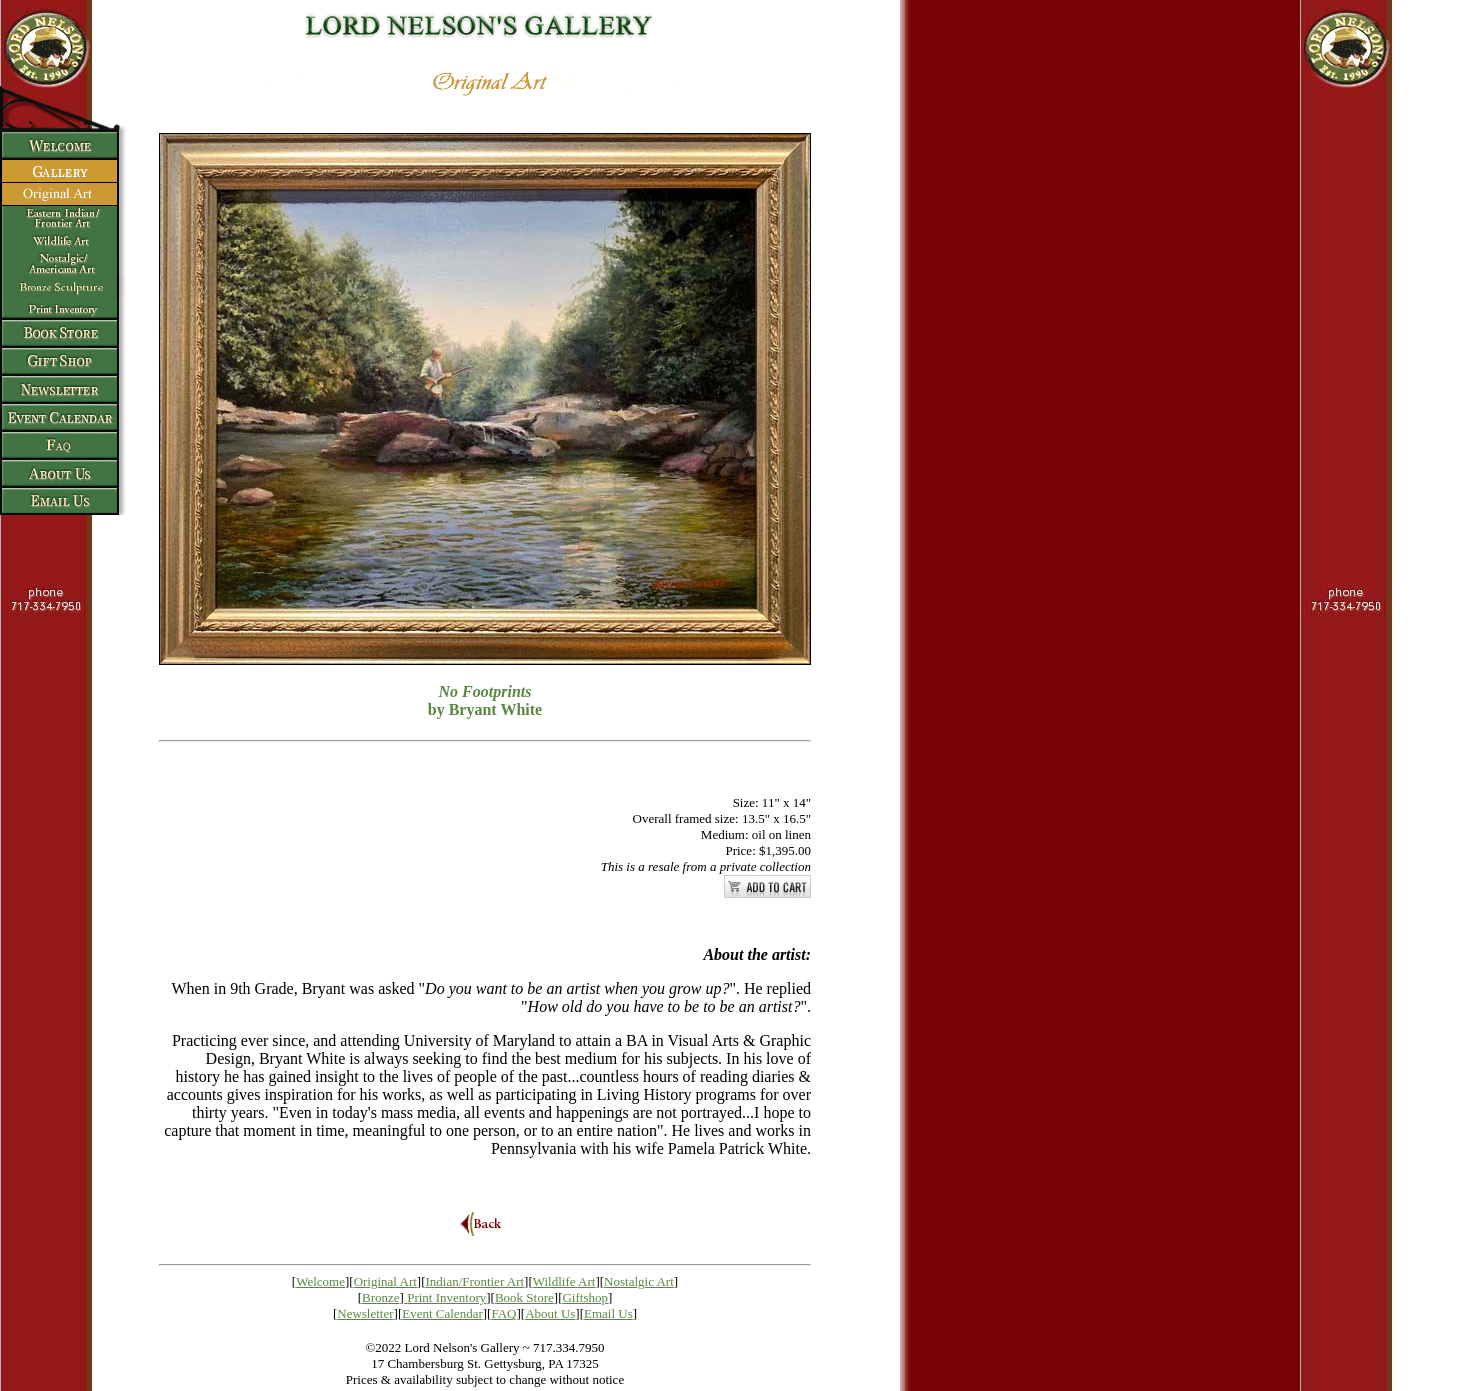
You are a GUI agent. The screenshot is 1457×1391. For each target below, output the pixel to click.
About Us (550, 1313)
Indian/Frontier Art (475, 1281)
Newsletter (365, 1313)
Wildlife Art (564, 1281)
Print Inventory (446, 1297)
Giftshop (585, 1297)
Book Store (524, 1297)
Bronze (381, 1297)
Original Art (385, 1281)
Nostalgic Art (639, 1281)
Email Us (608, 1313)
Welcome (320, 1281)
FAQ (503, 1313)
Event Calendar (442, 1313)
